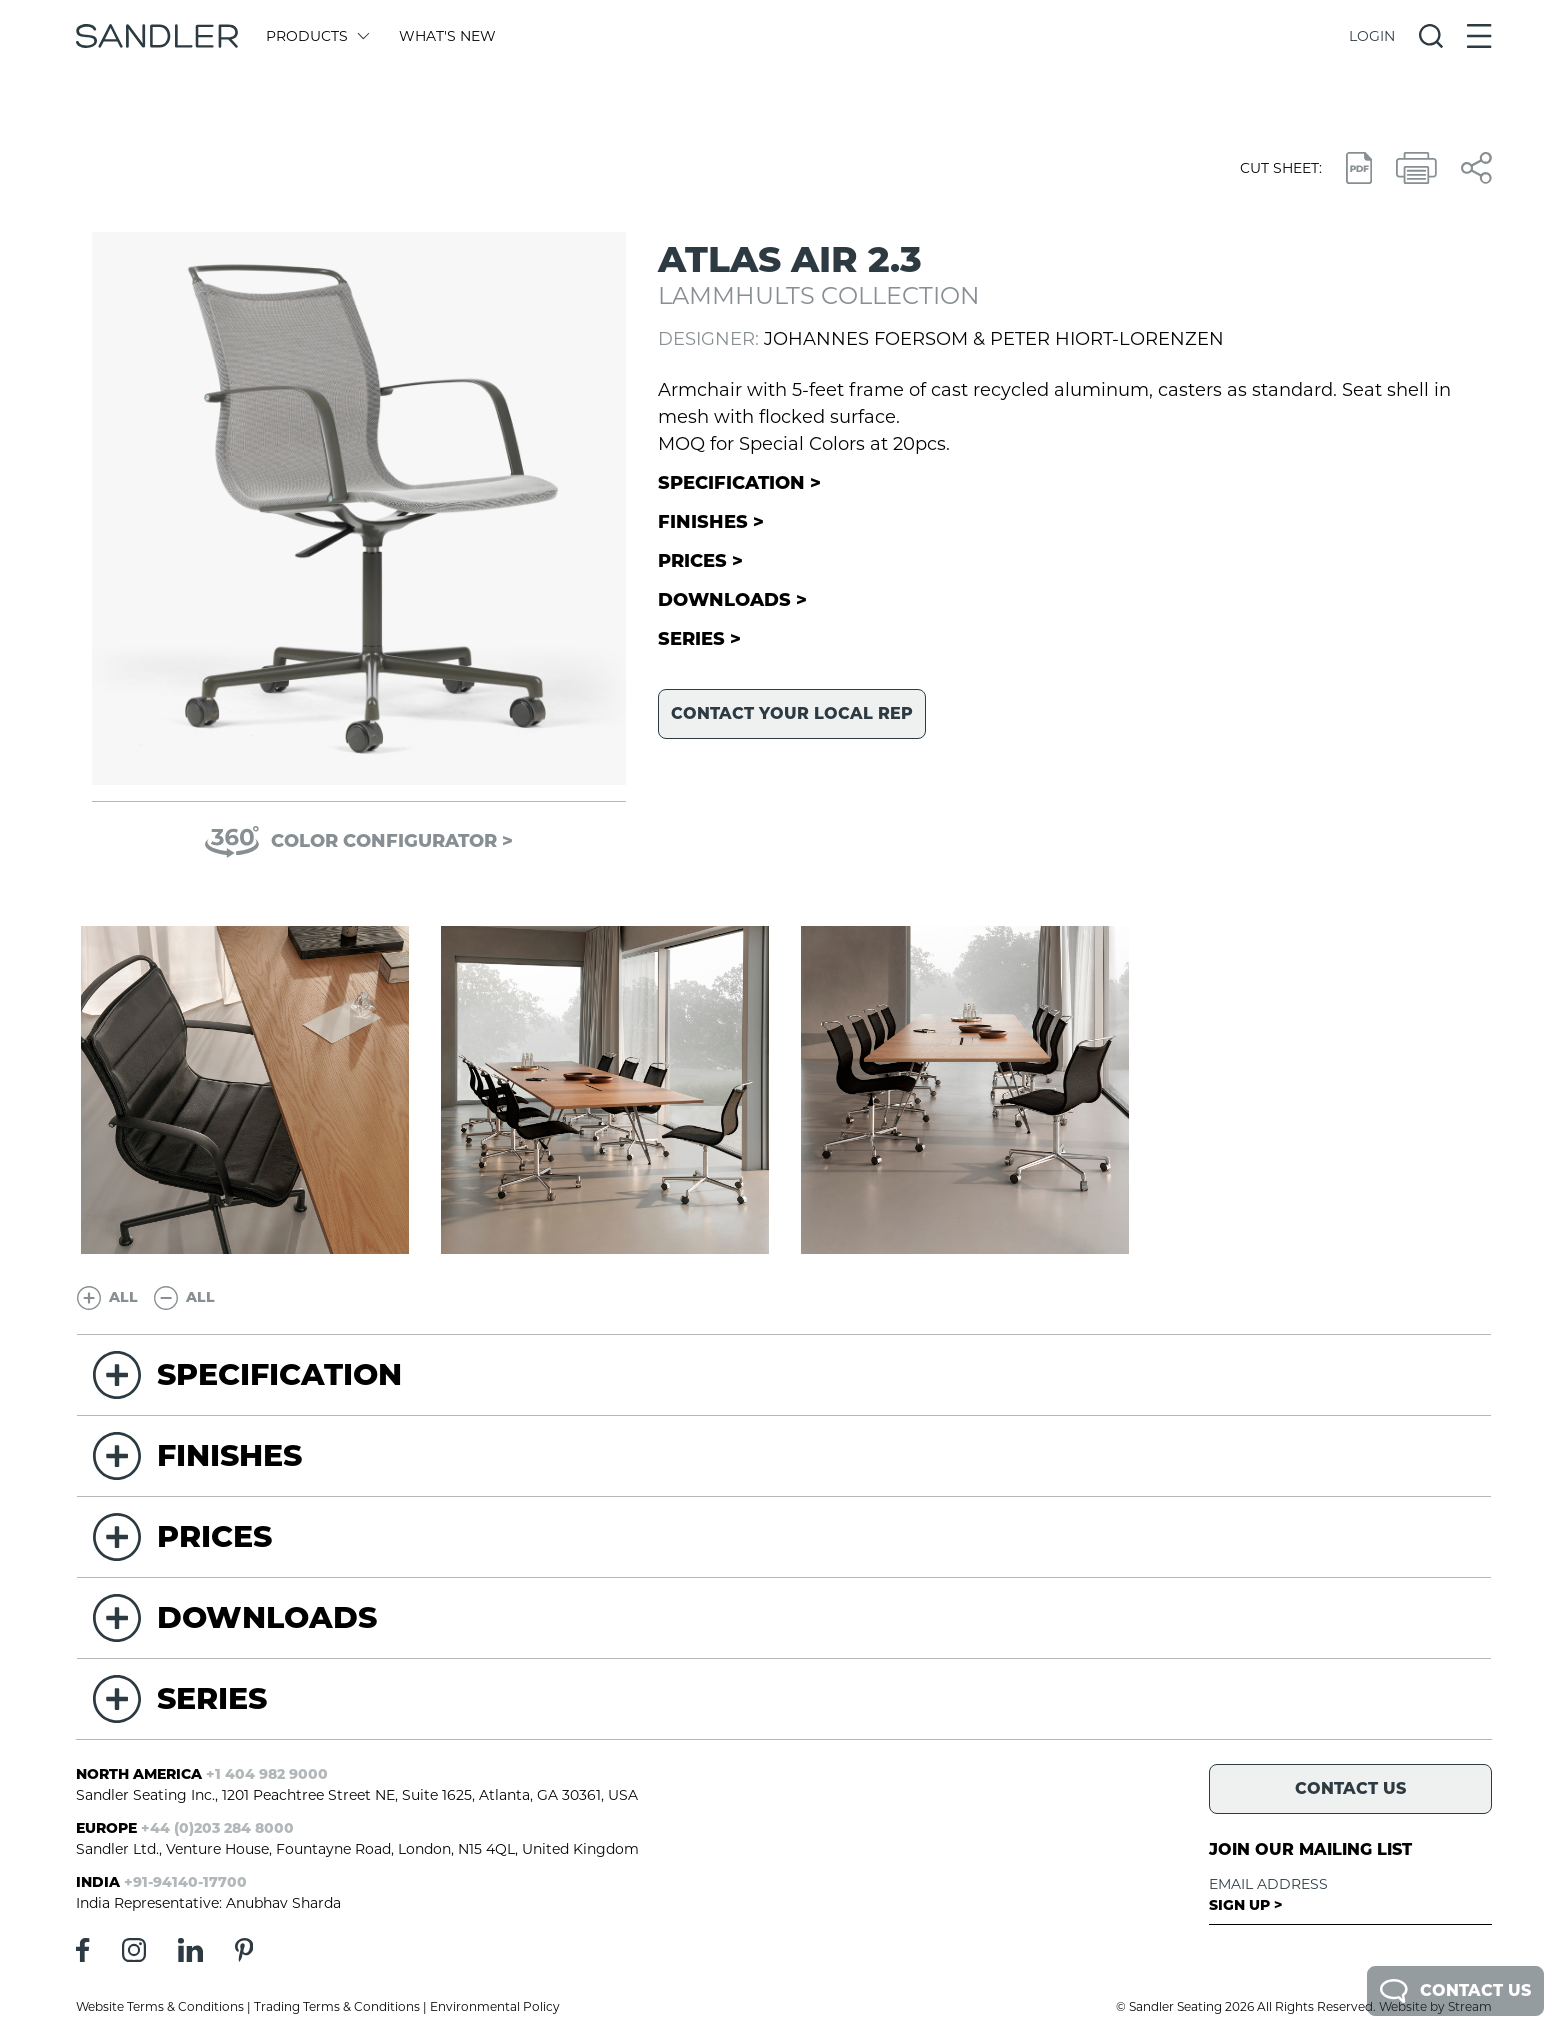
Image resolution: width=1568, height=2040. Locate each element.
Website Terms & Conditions (160, 2006)
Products (316, 36)
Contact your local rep (792, 713)
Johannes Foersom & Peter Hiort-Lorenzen (994, 339)
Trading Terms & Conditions (337, 2006)
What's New (447, 36)
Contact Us (1455, 1991)
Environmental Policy (495, 2006)
